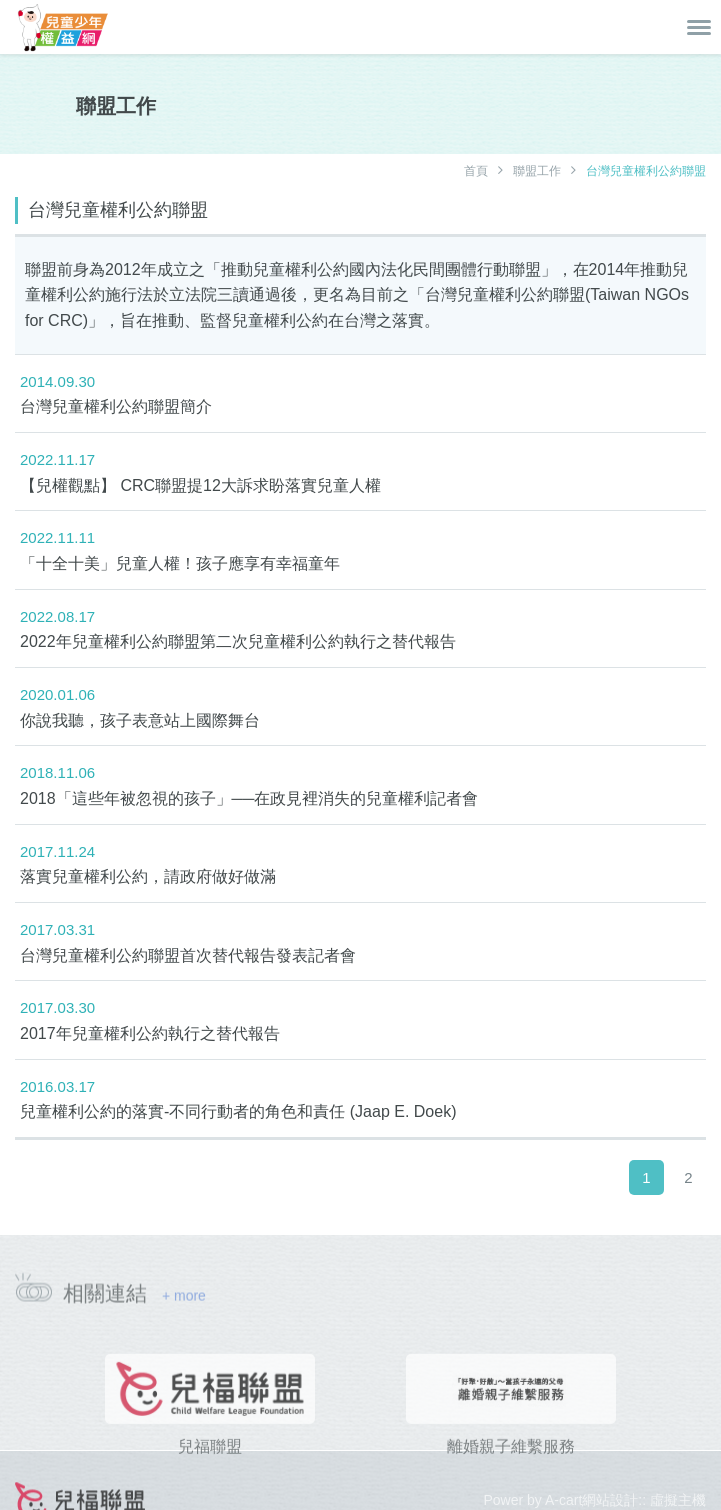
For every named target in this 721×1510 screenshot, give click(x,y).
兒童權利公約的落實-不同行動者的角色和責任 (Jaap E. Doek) (238, 1111)
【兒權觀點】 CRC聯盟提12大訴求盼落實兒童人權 (200, 485)
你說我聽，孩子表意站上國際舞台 (140, 720)
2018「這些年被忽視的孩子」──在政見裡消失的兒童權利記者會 (249, 798)
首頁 (476, 171)
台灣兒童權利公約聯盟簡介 (116, 406)
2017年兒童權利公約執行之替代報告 (150, 1033)
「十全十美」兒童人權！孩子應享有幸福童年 (180, 563)
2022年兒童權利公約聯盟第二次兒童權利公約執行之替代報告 (238, 641)
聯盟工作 (537, 171)
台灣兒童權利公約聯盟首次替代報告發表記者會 (188, 955)
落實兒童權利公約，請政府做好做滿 (148, 876)
